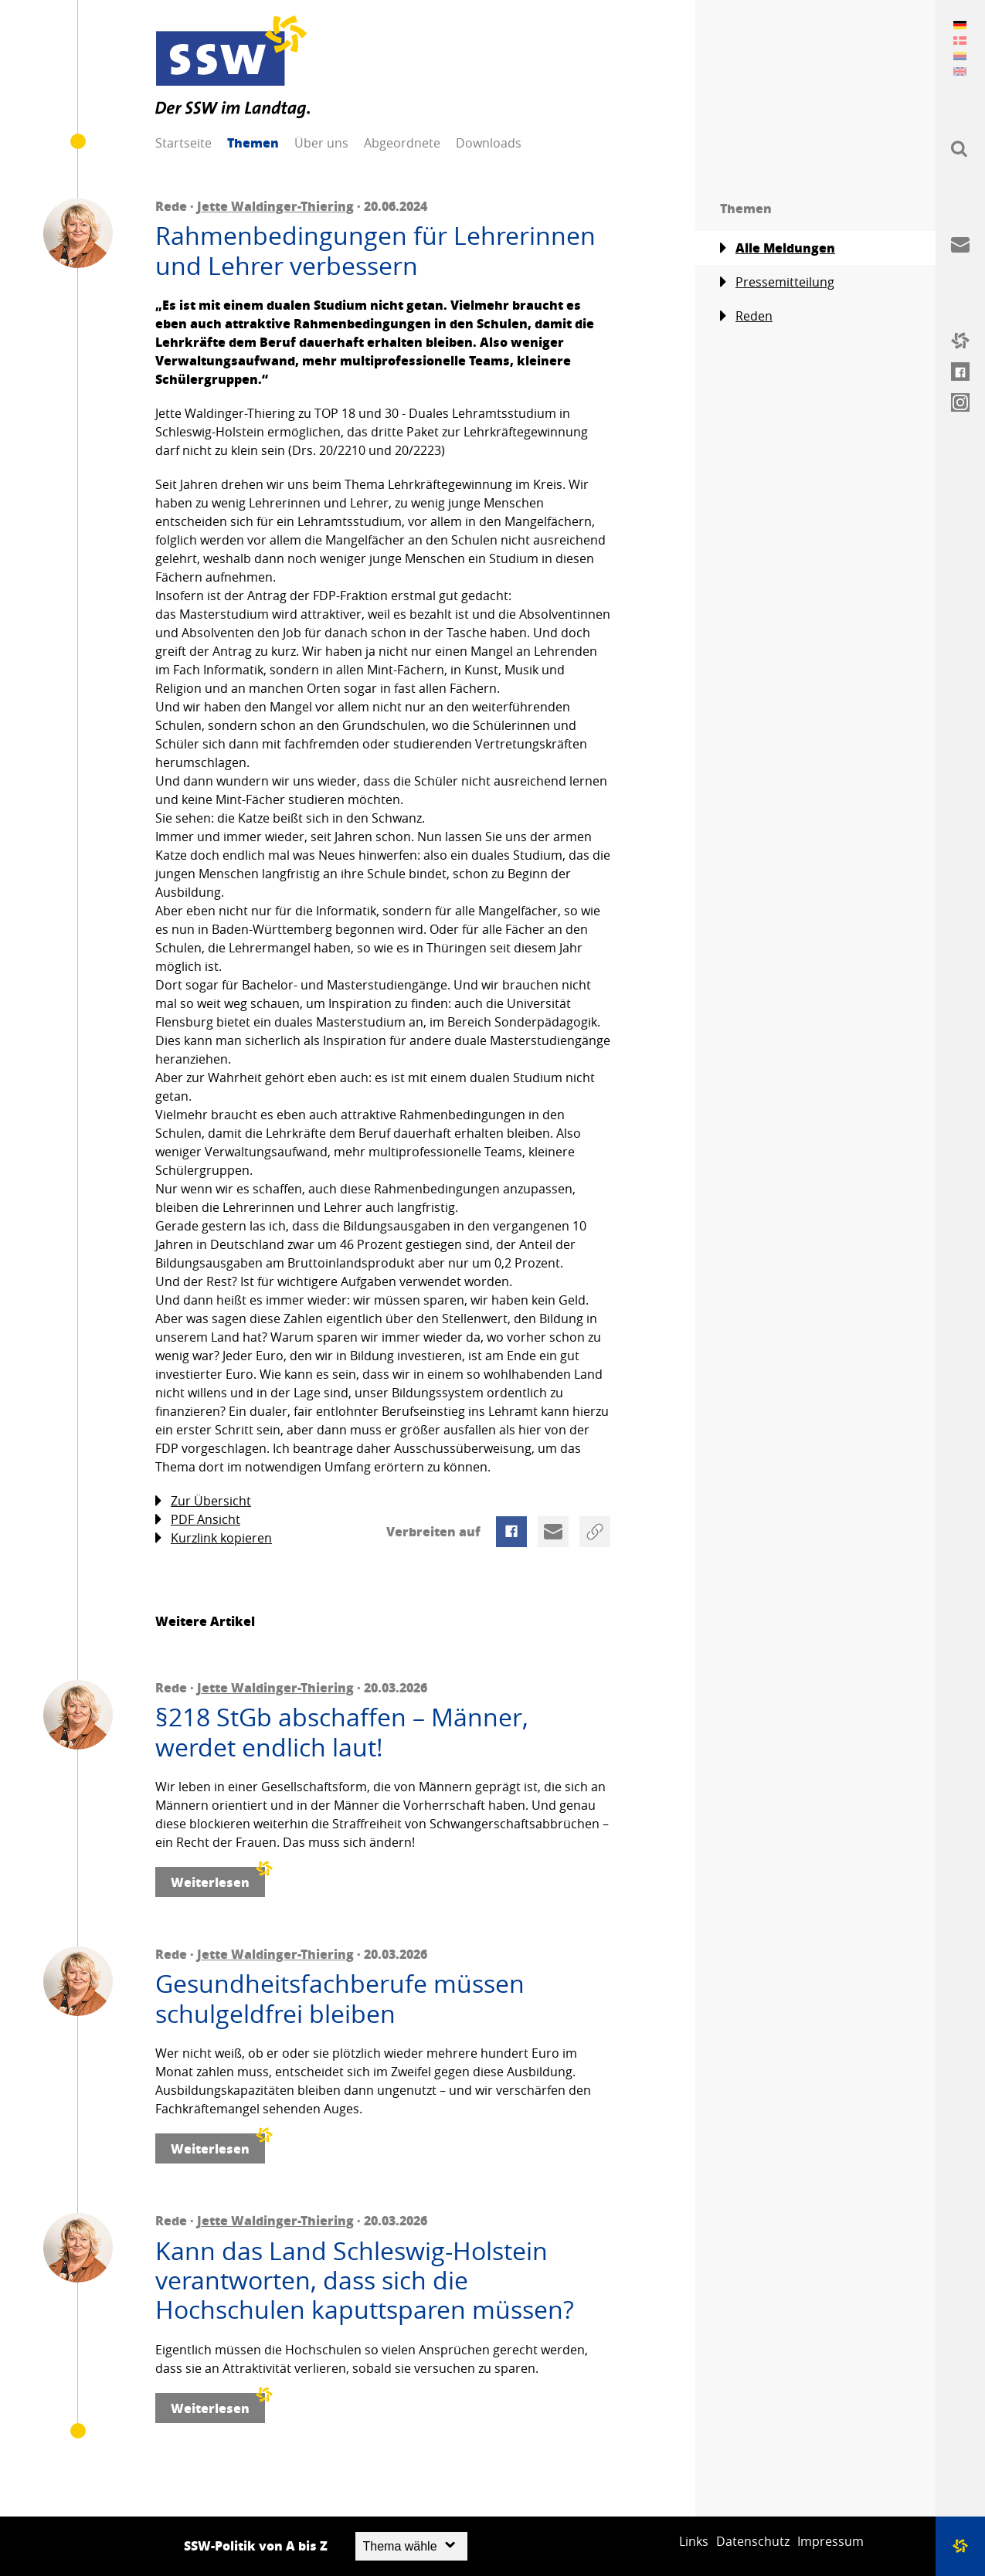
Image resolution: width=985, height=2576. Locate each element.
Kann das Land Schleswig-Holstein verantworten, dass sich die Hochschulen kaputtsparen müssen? (364, 2280)
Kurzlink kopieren (213, 1538)
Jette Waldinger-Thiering (275, 206)
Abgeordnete (402, 142)
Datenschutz (753, 2541)
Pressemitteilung (777, 282)
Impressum (830, 2541)
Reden (746, 316)
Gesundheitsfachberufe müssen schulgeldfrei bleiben (340, 1998)
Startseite (183, 142)
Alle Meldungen (777, 248)
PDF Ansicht (197, 1520)
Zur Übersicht (203, 1501)
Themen (253, 142)
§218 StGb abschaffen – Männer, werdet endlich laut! (341, 1732)
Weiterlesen (218, 1879)
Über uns (321, 142)
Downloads (488, 142)
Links (693, 2541)
